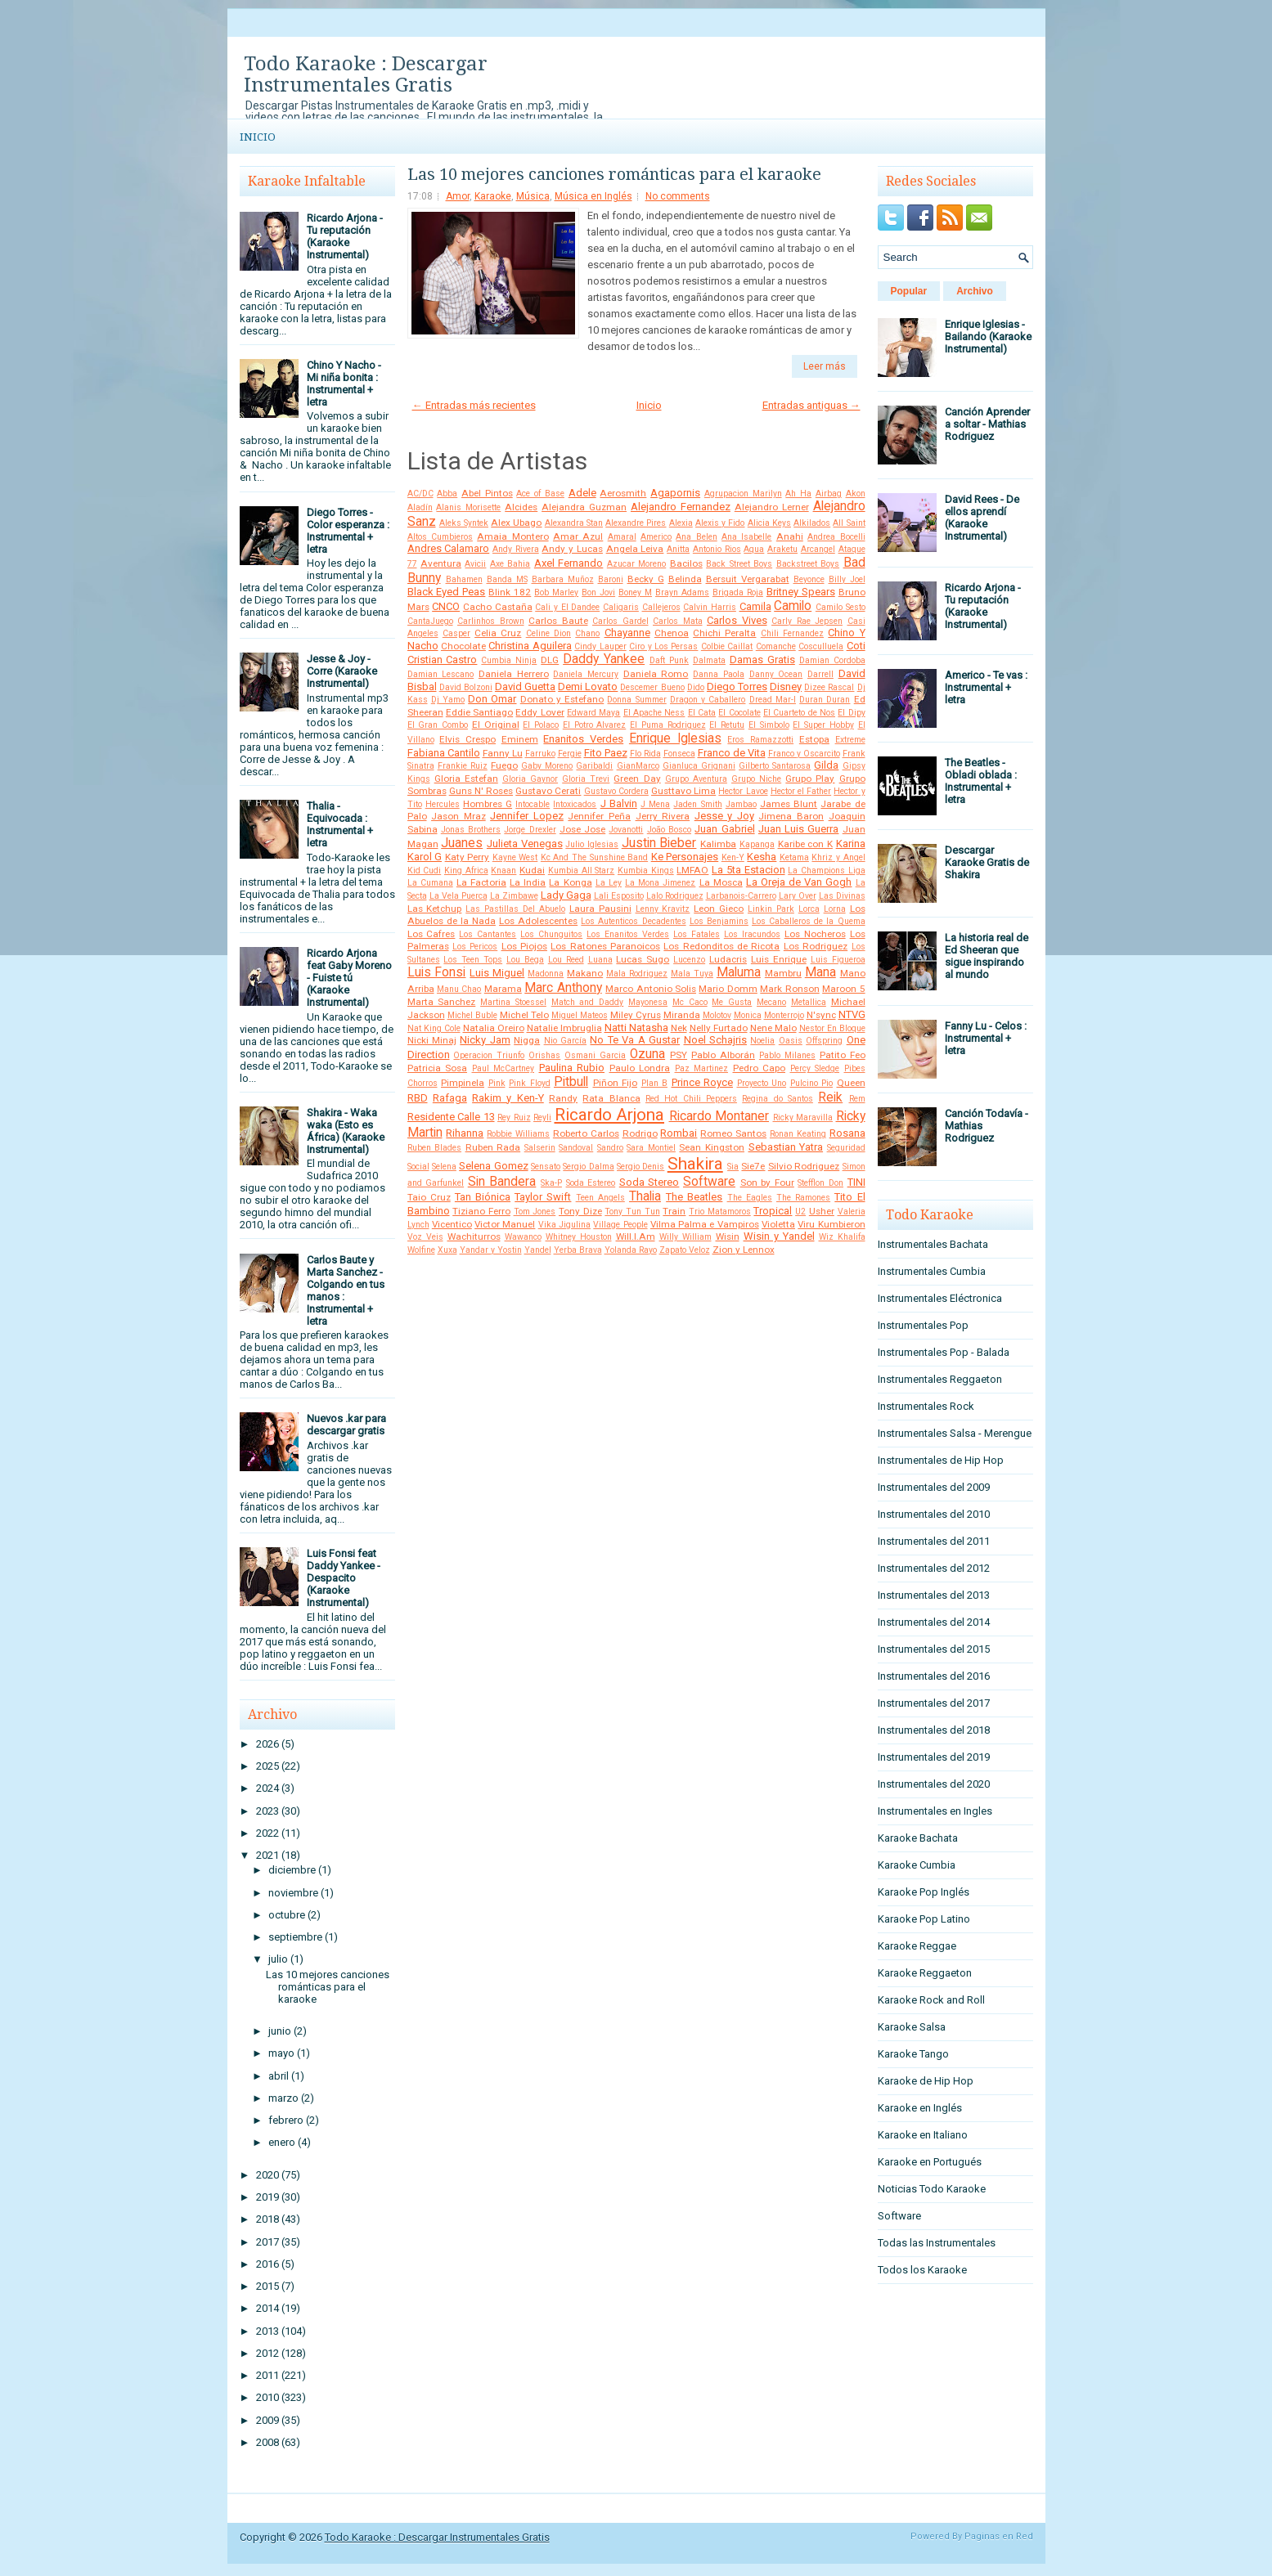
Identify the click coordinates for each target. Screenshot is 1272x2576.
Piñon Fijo (615, 1082)
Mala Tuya (692, 973)
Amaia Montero (512, 536)
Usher (821, 1211)
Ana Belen (696, 537)
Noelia (762, 1040)
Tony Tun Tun (632, 1211)
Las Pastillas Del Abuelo (515, 909)
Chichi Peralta (724, 633)
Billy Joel (847, 579)
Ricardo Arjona (610, 1114)
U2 (800, 1211)
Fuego (504, 765)
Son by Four (767, 1182)
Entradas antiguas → (811, 405)
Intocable (532, 804)
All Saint (849, 523)
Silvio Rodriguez (803, 1166)
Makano (585, 973)
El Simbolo (768, 725)
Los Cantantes (487, 934)
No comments (677, 196)
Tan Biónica (482, 1197)
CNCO (446, 606)
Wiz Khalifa (842, 1237)
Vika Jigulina (564, 1224)
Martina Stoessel (513, 1002)
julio (278, 1959)
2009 (267, 2420)
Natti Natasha (636, 1027)
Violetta (778, 1224)
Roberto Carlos (586, 1133)
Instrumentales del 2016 (934, 1676)
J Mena (655, 804)
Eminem (519, 739)
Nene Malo (773, 1028)
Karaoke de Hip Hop (925, 2081)
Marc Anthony (562, 988)
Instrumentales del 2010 (934, 1514)
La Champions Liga (826, 870)
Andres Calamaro (448, 548)
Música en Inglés (593, 196)
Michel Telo (524, 1015)
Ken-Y (732, 857)
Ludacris (728, 959)
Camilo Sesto (840, 607)
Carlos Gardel (620, 621)
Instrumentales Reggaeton (940, 1379)
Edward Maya (593, 712)
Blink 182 (509, 592)
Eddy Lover (539, 712)
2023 (267, 1811)
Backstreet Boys (807, 564)
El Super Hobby (823, 725)
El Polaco (541, 725)
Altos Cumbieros (440, 537)
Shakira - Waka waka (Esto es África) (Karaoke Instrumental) (345, 1131)
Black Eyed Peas (446, 592)
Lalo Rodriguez (674, 896)
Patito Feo (842, 1055)
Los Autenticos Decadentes (633, 921)
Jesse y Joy (724, 816)
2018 (267, 2219)
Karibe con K (805, 844)
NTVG (851, 1014)
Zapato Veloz (684, 1250)
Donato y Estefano (562, 699)
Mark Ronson (789, 988)
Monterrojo (784, 1015)
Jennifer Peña (599, 816)
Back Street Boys (739, 564)
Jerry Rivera (663, 816)
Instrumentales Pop (923, 1325)
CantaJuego (430, 621)
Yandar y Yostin (491, 1250)
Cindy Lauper (600, 646)
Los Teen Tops (472, 959)
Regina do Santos (777, 1098)
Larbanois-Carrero (741, 896)
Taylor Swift (543, 1197)
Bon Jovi (598, 592)
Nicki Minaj (431, 1040)
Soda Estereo (591, 1183)
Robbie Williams (518, 1134)
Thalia (645, 1196)
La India (528, 882)
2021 (267, 1855)
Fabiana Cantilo (443, 753)
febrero (285, 2120)
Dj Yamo (448, 699)
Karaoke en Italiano (923, 2135)
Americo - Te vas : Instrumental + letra (986, 687)
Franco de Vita (732, 753)
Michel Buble (472, 1015)
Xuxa (447, 1250)
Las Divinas (842, 896)
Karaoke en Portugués (930, 2162)
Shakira (695, 1164)
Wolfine (421, 1250)
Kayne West (515, 857)
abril (278, 2076)
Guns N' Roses (481, 791)
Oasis (790, 1040)
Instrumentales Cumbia (932, 1271)
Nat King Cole (434, 1028)
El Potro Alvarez (595, 725)
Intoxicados (574, 804)
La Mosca (721, 882)
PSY (678, 1055)
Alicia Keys (769, 523)
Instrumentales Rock (926, 1406)
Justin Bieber (659, 843)
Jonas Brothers (471, 829)
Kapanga (757, 844)
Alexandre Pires (635, 523)
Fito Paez (605, 753)
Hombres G (487, 804)
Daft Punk (669, 660)
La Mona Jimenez (660, 882)
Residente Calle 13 (451, 1117)
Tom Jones (535, 1211)
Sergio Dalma (588, 1166)
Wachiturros (474, 1236)
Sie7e (753, 1166)
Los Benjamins (719, 921)
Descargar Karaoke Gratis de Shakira (987, 862)
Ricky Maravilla (803, 1117)
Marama (503, 988)
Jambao (741, 804)
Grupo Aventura (696, 779)
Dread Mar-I (772, 699)
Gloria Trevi (585, 779)
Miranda (681, 1015)
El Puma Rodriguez (668, 725)
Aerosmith (623, 493)
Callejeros (661, 607)
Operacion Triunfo (488, 1055)
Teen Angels (600, 1197)
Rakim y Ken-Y (508, 1098)
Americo (656, 537)
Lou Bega (525, 959)
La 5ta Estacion (748, 870)
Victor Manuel (504, 1224)
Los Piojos (524, 946)
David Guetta (525, 686)
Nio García (565, 1040)
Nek (679, 1028)
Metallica (808, 1002)
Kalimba (718, 844)
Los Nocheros (815, 934)
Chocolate (463, 646)
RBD (417, 1098)
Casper (456, 633)
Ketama (794, 857)
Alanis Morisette (468, 507)
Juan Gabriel (724, 829)
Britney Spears (800, 592)
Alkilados (811, 523)
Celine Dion (548, 633)
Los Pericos (474, 946)
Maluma (739, 972)
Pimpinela (462, 1082)
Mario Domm (728, 988)
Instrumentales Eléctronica (940, 1298)
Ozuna (647, 1054)
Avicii (475, 564)
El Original (495, 724)
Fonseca (679, 753)
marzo (283, 2098)
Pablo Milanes (787, 1055)
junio (279, 2031)
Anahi (789, 536)
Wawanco (523, 1237)
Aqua (754, 549)
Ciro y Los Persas (663, 646)
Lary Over (797, 896)
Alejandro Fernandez (680, 506)
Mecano (771, 1002)
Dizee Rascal (829, 687)
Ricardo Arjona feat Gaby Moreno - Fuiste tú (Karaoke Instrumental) (349, 977)
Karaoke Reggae (917, 1946)
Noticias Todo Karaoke (932, 2189)
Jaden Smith (697, 804)
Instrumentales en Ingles (935, 1811)
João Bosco (669, 829)
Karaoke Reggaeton (925, 1973)
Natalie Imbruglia (564, 1028)
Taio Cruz (429, 1197)
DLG (550, 660)
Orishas (544, 1055)
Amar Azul (578, 536)
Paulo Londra (640, 1068)
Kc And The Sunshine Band (594, 857)
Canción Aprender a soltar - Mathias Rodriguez (987, 424)
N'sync (821, 1015)
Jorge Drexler (529, 829)
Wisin (727, 1236)
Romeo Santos (733, 1133)
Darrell (820, 674)
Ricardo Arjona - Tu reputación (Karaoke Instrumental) (345, 236)
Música (533, 196)
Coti (856, 646)
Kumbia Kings (646, 870)
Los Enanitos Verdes (628, 934)
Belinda (685, 579)
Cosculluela (820, 646)
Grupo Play (809, 778)
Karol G (425, 856)
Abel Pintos (487, 493)
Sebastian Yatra (786, 1147)
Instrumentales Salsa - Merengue (955, 1433)
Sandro (610, 1147)
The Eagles (749, 1197)
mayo (281, 2053)
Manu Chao (459, 989)
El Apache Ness (654, 712)
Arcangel (818, 549)
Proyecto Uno (762, 1083)
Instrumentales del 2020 (934, 1784)
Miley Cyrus (635, 1015)
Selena (444, 1166)
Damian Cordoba (832, 660)
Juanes (462, 843)
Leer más (824, 366)
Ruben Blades (434, 1147)
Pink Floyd (530, 1083)
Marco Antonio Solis (650, 988)
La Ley (609, 882)
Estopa (814, 739)
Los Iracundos (752, 934)
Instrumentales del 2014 (934, 1622)
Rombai (678, 1133)
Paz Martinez (702, 1068)
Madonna (546, 973)
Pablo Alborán (723, 1055)
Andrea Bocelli (836, 537)
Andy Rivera (515, 549)
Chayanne (627, 632)
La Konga (570, 882)
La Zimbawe (514, 896)
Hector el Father (801, 791)
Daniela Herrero (514, 674)
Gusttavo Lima (683, 791)
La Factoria (481, 882)
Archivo (974, 291)
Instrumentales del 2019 (934, 1757)
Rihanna (464, 1133)
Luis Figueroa (838, 959)
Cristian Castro (442, 659)
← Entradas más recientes (474, 405)
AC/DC (420, 493)
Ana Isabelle (746, 537)
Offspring (824, 1040)
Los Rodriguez (815, 946)
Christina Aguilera (529, 646)
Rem (857, 1098)
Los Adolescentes (538, 921)
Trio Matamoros (720, 1211)
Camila (755, 606)
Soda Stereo (649, 1182)
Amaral (622, 537)
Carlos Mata (678, 621)
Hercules (442, 804)
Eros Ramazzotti (760, 739)
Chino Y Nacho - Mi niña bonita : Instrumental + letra (344, 383)
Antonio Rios (717, 549)
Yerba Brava (578, 1250)
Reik (830, 1097)
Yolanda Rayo (631, 1250)
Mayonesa (647, 1002)
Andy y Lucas (572, 548)
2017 (267, 2242)
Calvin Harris (709, 607)
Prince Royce (703, 1082)
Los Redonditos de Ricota (721, 946)
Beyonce (809, 579)
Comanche (776, 646)
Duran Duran (824, 699)
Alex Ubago (516, 522)
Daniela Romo (656, 674)
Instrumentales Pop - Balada (943, 1352)
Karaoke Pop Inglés (923, 1892)
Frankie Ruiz (463, 766)
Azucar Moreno (636, 564)
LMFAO (692, 870)
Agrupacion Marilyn (743, 493)
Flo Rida (645, 753)
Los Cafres (431, 934)
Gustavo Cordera (616, 791)
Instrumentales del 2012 (934, 1568)
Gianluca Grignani (699, 766)
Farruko (540, 753)
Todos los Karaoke (922, 2270)
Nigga (527, 1040)
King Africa (466, 870)
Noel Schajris (715, 1040)
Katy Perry (467, 857)
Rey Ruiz (514, 1117)
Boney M (635, 592)
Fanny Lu (503, 753)
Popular (909, 291)
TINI (856, 1182)
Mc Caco (690, 1002)
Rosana (847, 1133)
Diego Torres (737, 686)
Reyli (542, 1117)
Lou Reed (566, 959)
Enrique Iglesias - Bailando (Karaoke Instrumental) (988, 336)
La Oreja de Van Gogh (799, 882)
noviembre (293, 1893)
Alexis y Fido (719, 523)
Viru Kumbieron (831, 1224)
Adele (582, 493)
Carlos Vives (737, 620)
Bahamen (464, 579)
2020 (267, 2175)
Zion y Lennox (743, 1249)
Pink (497, 1083)
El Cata (702, 712)
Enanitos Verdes (583, 739)
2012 (267, 2353)
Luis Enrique (779, 959)
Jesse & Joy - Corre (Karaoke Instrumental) (342, 671)
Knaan (503, 870)
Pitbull (571, 1082)
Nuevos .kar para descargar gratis (346, 1424)
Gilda (826, 765)
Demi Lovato (588, 686)
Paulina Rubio (572, 1067)
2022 (267, 1833)
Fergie (570, 753)
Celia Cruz (497, 633)
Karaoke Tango (913, 2054)
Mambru (783, 973)
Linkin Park (771, 909)
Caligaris (621, 607)
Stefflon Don (820, 1183)
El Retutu (726, 725)
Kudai (532, 870)
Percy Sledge (815, 1068)
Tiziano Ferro (481, 1211)
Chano (587, 633)
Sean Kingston (711, 1147)
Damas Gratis (762, 659)
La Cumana (430, 882)
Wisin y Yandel (779, 1236)
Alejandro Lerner (772, 507)
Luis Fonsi (436, 972)
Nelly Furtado (719, 1028)
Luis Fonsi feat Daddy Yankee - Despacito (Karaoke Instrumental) (343, 1578)
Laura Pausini (600, 908)
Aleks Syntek (463, 523)
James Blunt (788, 804)
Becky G (645, 579)
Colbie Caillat (727, 646)
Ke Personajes (685, 856)
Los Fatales (696, 934)
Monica (748, 1015)
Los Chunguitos (551, 934)
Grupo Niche (756, 779)
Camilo (792, 606)
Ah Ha (798, 493)
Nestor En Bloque (832, 1028)
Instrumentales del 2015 (934, 1649)
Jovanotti (626, 829)
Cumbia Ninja (509, 660)
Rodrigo (640, 1133)
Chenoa (671, 633)
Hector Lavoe (742, 791)
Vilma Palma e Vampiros (704, 1224)
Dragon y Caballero (707, 699)
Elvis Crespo (467, 739)
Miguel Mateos (579, 1015)
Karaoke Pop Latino (924, 1919)
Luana (600, 959)
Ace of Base (540, 493)
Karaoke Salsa (912, 2027)
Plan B (654, 1083)
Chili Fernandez (792, 633)
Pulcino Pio (812, 1083)
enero (281, 2142)
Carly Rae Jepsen (807, 621)
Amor (458, 196)
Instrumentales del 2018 (934, 1730)
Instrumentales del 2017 (934, 1703)
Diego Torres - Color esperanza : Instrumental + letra (348, 530)
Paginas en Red (998, 2536)
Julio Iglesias (591, 844)
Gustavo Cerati (548, 791)
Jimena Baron (791, 816)
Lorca (809, 909)
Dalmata (709, 660)
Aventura (440, 563)
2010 (267, 2397)
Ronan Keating (798, 1134)
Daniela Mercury (585, 674)
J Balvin (618, 803)
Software (709, 1181)
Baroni (610, 579)
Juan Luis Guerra (798, 829)
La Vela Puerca (458, 896)
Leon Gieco (719, 908)
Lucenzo (689, 959)
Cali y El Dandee (567, 607)
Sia (733, 1166)
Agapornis (675, 493)
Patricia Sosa (437, 1068)
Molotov (717, 1015)
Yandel (537, 1250)
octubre (286, 1915)
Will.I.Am (635, 1236)
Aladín (420, 507)
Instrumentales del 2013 (934, 1595)
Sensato (545, 1166)
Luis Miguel (497, 973)
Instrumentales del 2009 (934, 1487)
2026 (267, 1744)
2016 (267, 2264)
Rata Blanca (611, 1098)
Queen (851, 1082)
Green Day (637, 778)
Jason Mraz (458, 816)
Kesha (761, 856)
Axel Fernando (568, 563)
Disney (786, 686)
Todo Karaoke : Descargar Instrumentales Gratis (366, 74)
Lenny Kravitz (663, 909)
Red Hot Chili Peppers (691, 1098)
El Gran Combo (438, 725)
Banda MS (507, 579)
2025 (267, 1766)
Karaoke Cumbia (916, 1865)
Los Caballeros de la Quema (808, 921)
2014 (267, 2308)
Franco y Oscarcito (804, 753)
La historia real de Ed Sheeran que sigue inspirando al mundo (986, 956)
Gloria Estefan (466, 778)
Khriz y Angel (838, 857)
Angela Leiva (635, 548)
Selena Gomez (493, 1166)
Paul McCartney (503, 1068)
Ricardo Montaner (719, 1116)
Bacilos (686, 563)
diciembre (292, 1870)
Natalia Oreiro (493, 1028)
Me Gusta (732, 1002)
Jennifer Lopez (527, 816)
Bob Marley (556, 592)
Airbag (829, 493)
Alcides (521, 507)
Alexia (681, 523)
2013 (267, 2331)
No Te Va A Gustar (635, 1040)
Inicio (258, 137)
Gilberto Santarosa (775, 766)
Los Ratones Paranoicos (605, 946)
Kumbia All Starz (581, 870)
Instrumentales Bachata (933, 1244)
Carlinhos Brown (490, 621)
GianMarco (638, 766)
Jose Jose (582, 829)
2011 (267, 2375)
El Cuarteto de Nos (799, 712)
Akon (855, 493)
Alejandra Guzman (584, 507)
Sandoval (576, 1147)
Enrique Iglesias (675, 738)
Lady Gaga (566, 895)
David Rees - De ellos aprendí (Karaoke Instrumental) (982, 517)
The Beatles (694, 1197)
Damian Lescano (440, 674)
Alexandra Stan (574, 523)
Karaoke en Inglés (920, 2108)
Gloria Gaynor (530, 779)
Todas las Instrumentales (937, 2243)
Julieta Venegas (525, 843)
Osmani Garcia (595, 1055)
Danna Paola (718, 674)
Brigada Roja (737, 592)
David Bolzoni (465, 687)
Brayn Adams (682, 592)
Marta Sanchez (441, 1002)
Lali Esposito (619, 896)
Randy (563, 1098)
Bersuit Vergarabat (747, 579)
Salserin (539, 1147)
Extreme (850, 739)
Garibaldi (594, 766)
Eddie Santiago (479, 712)
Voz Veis (425, 1237)
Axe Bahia (510, 564)
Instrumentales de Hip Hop (941, 1460)
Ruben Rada (493, 1147)
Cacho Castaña (498, 607)
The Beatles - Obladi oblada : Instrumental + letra (981, 781)
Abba (447, 493)
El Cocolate (739, 712)
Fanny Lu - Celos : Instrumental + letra (986, 1038)
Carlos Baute (558, 620)
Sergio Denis (640, 1166)
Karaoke (492, 196)
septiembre (295, 1937)
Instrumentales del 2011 (934, 1541)
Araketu (782, 549)
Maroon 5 (843, 988)
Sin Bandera (502, 1181)
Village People (620, 1224)
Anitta (678, 549)
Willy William (685, 1237)
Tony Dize (580, 1211)
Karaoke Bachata (918, 1838)
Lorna (835, 909)
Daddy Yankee (604, 659)
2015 (267, 2286)
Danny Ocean (776, 674)
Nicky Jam (485, 1040)
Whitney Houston (579, 1237)
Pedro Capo (759, 1068)
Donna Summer (636, 699)
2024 (267, 1788)
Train (674, 1211)
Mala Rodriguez (636, 973)
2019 (267, 2197)
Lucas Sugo (642, 959)
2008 (267, 2442)
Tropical (772, 1211)
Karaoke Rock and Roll (931, 2000)
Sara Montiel (651, 1147)
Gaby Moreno (547, 766)
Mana (820, 972)
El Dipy (851, 712)
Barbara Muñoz (563, 579)
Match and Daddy (587, 1002)
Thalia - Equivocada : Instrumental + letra (340, 824)
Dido (695, 687)
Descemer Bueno (652, 687)
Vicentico (452, 1224)
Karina (850, 843)
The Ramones (803, 1197)
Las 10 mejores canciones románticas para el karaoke (327, 1986)
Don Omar (492, 699)
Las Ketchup (434, 908)
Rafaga (450, 1098)
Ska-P (551, 1183)
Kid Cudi (424, 870)
